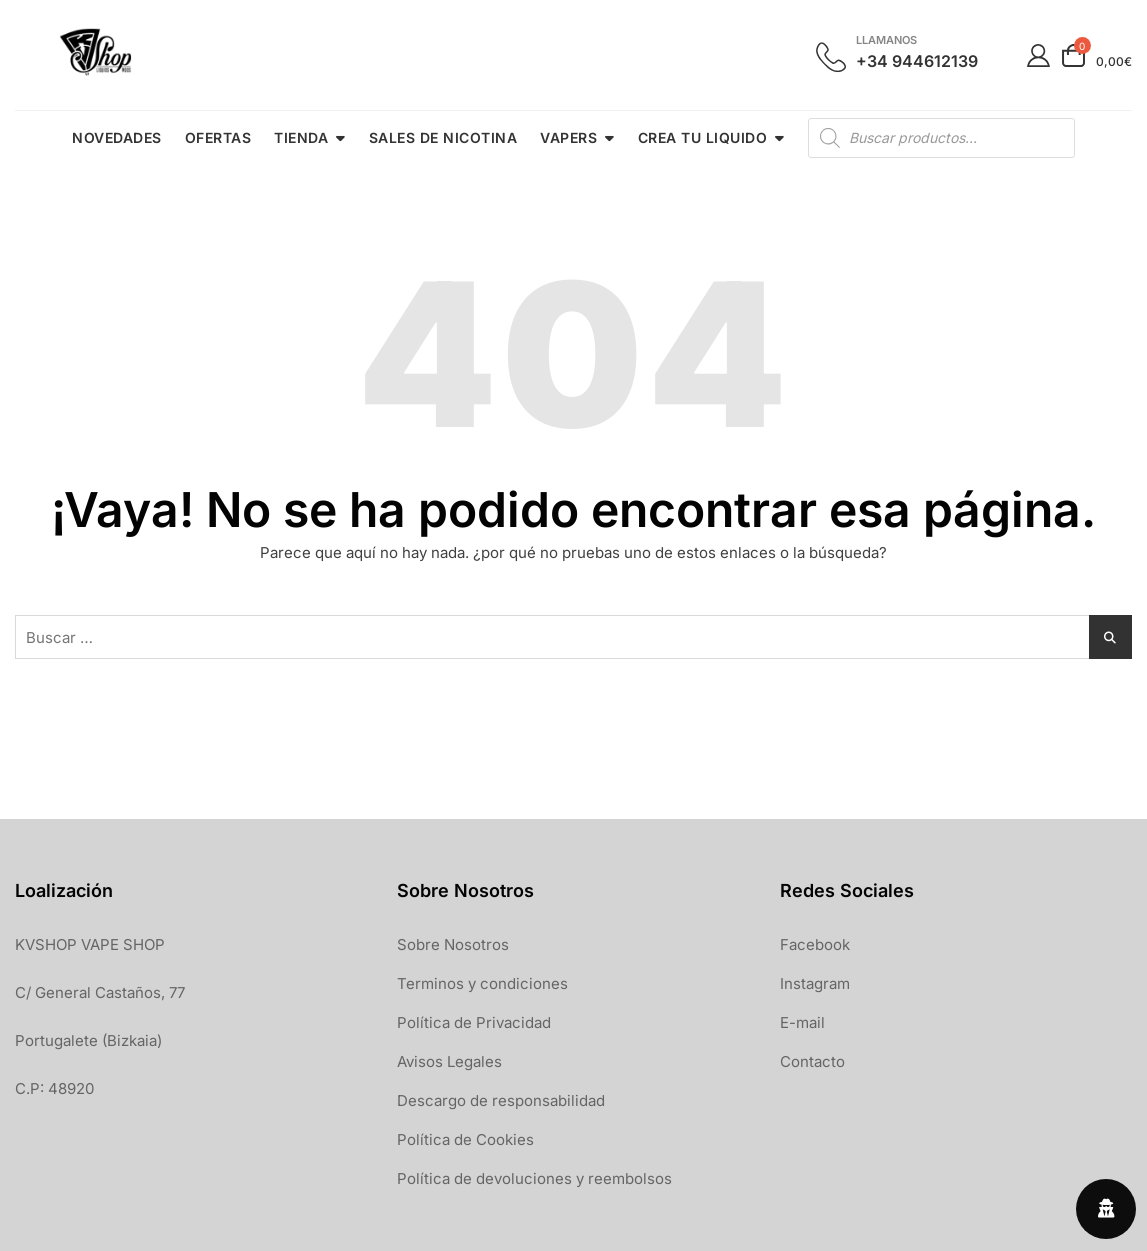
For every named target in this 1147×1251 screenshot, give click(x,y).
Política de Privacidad (474, 1022)
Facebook (815, 944)
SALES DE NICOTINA (443, 137)
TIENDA (301, 137)
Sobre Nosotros (453, 944)
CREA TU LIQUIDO (703, 137)
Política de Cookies (465, 1139)
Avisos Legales (449, 1061)
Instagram (815, 983)
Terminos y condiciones (482, 983)
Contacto (812, 1061)
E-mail (802, 1022)
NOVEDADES (117, 137)
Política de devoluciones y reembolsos (534, 1178)
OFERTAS (218, 137)
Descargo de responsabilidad (501, 1100)
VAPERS (568, 137)
